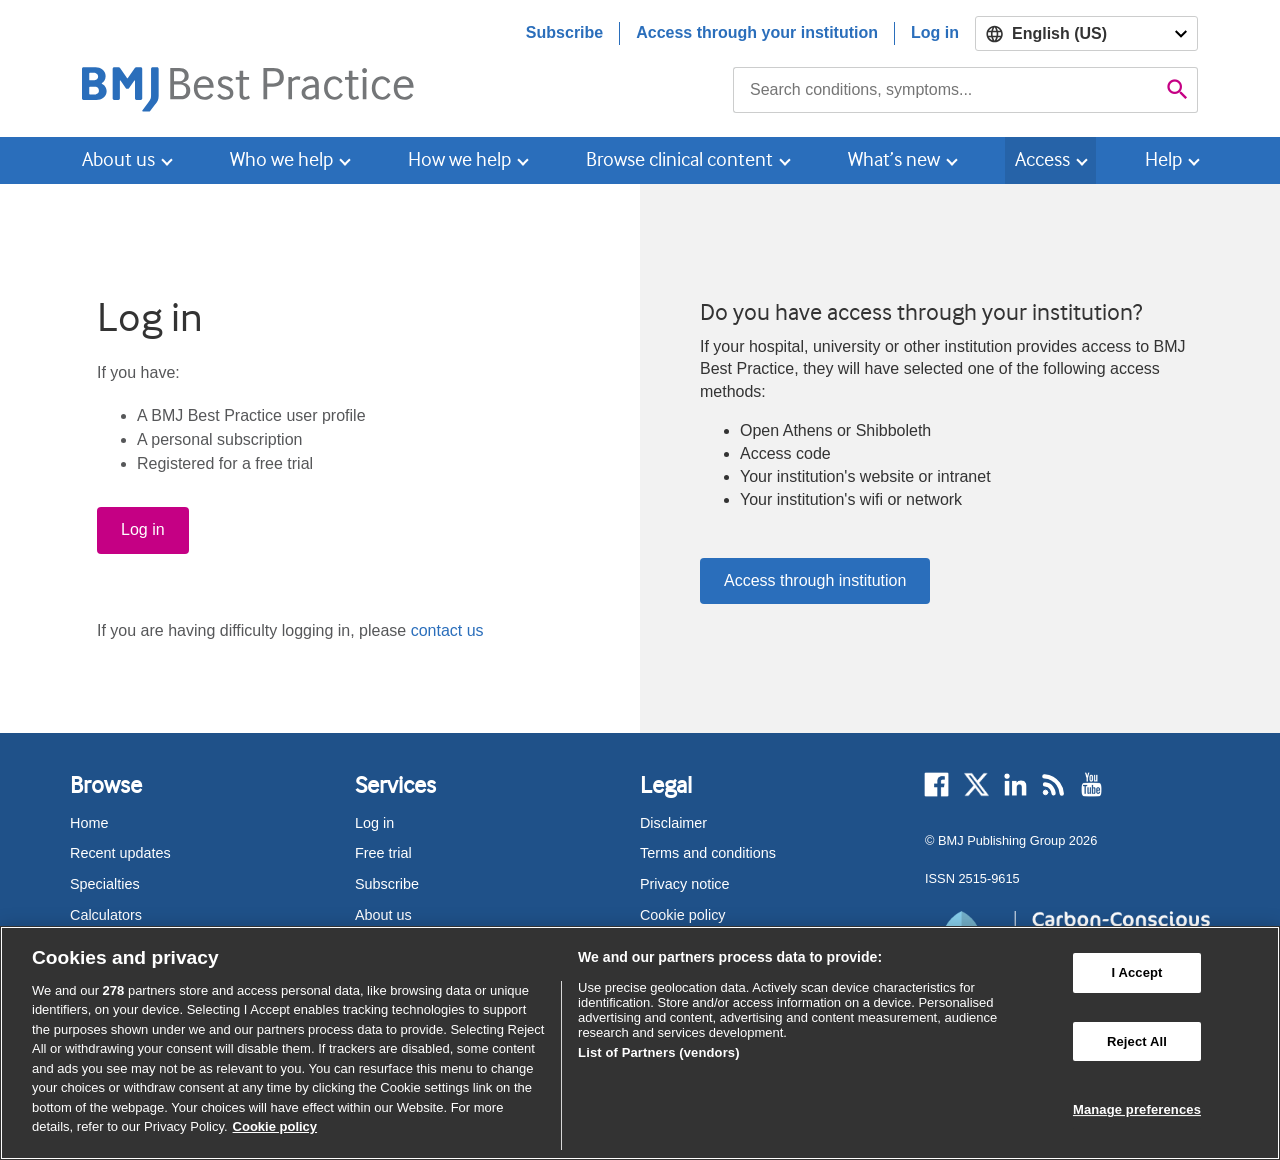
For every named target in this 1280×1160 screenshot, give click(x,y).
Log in (935, 32)
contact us (447, 630)
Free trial (383, 853)
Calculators (106, 915)
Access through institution (815, 580)
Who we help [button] (281, 159)
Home (89, 823)
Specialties (105, 884)
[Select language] (1086, 33)
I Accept (1136, 972)
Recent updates (120, 853)
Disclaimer (673, 823)
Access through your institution (757, 32)
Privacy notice (685, 884)
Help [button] (1163, 159)
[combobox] (945, 90)
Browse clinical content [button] (679, 159)
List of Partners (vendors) (659, 1052)
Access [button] (1042, 159)
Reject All (1137, 1041)
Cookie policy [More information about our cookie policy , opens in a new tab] (275, 1126)
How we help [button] (459, 159)
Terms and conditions (708, 853)
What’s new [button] (894, 159)
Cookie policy (683, 915)
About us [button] (118, 159)
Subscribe (564, 32)
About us (383, 915)
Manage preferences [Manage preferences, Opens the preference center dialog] (1137, 1109)
